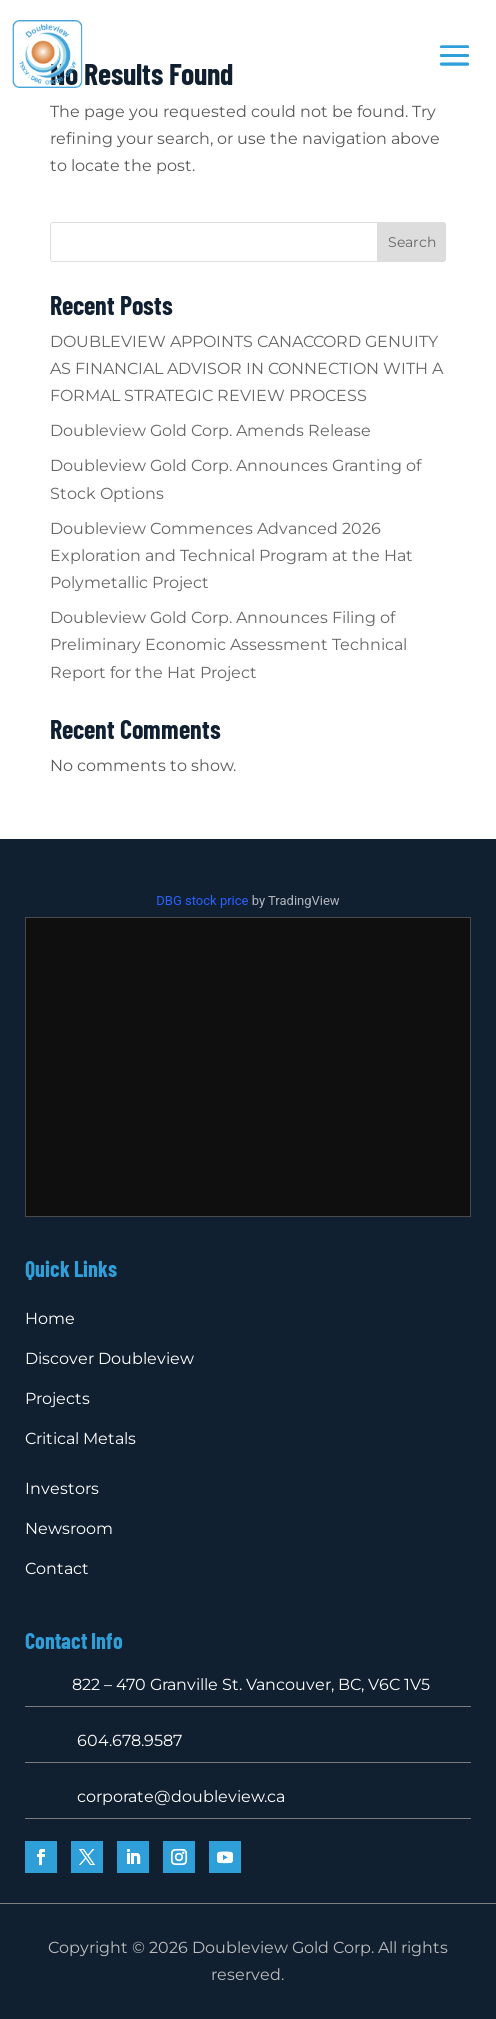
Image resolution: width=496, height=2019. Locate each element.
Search (412, 242)
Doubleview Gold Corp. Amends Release (210, 430)
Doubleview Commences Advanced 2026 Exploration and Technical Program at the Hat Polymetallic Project (231, 555)
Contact (57, 1568)
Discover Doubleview (109, 1358)
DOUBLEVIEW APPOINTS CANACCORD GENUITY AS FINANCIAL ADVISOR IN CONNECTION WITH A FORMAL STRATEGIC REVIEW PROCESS (246, 368)
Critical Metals (80, 1438)
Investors (62, 1488)
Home (50, 1318)
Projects (57, 1398)
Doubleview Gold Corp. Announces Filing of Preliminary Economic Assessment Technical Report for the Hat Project (228, 644)
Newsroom (69, 1528)
